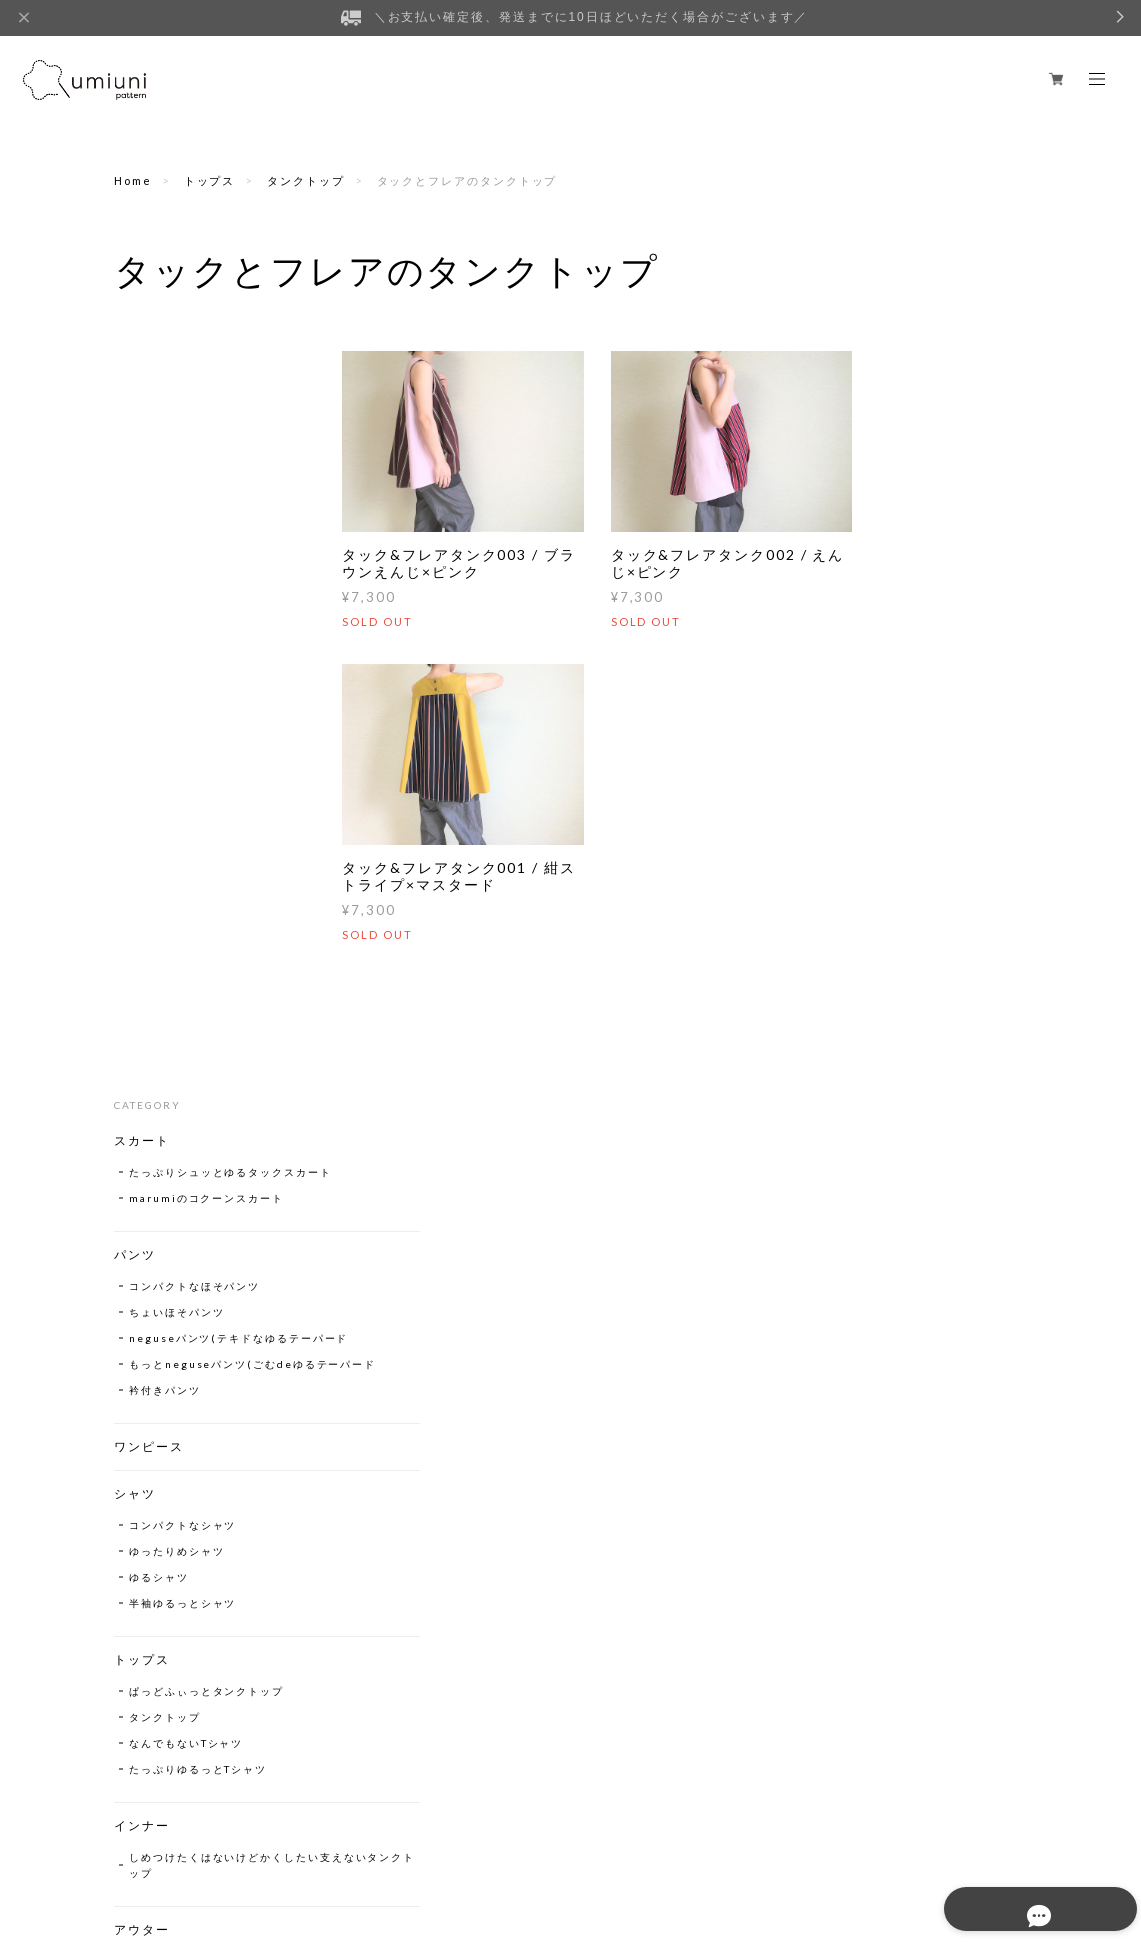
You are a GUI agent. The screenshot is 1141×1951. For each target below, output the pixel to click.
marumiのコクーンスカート (206, 444)
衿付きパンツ (165, 668)
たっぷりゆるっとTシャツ (198, 1047)
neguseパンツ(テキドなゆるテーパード (203, 592)
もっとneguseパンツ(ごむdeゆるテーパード (203, 634)
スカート (142, 370)
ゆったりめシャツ (176, 829)
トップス (210, 180)
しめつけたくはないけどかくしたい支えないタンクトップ (206, 1143)
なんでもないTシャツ (186, 1021)
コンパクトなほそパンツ (194, 532)
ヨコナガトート (170, 1493)
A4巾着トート (167, 1561)
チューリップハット (182, 1379)
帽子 (128, 1347)
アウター (142, 1207)
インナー (142, 1103)
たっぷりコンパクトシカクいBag (206, 1527)
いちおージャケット (182, 1291)
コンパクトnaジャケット (196, 1265)
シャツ (135, 771)
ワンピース (149, 724)
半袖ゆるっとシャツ (182, 881)
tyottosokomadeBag (191, 1467)
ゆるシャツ (159, 855)
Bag (127, 1435)
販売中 (135, 1617)
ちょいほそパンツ (176, 558)
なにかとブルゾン (176, 1239)
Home (133, 180)
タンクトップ (306, 180)
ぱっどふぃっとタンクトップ (206, 969)
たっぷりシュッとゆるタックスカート (206, 410)
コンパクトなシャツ (182, 803)
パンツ (135, 500)
